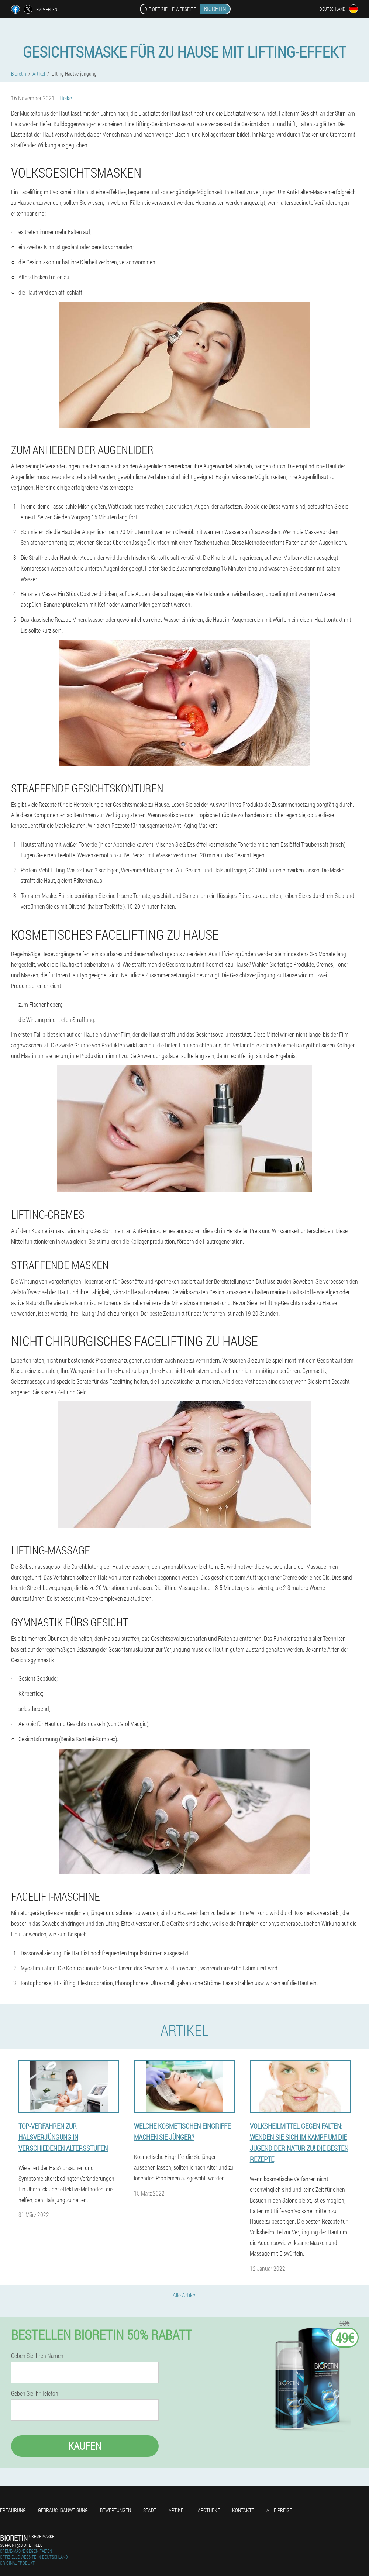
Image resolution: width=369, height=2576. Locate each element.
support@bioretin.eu (21, 2545)
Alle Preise (279, 2510)
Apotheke (209, 2510)
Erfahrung (13, 2510)
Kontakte (243, 2510)
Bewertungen (115, 2510)
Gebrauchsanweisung (63, 2510)
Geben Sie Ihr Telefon (34, 2393)
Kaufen (84, 2446)
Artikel (177, 2510)
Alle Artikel (184, 2295)
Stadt (149, 2510)
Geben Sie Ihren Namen (37, 2356)
